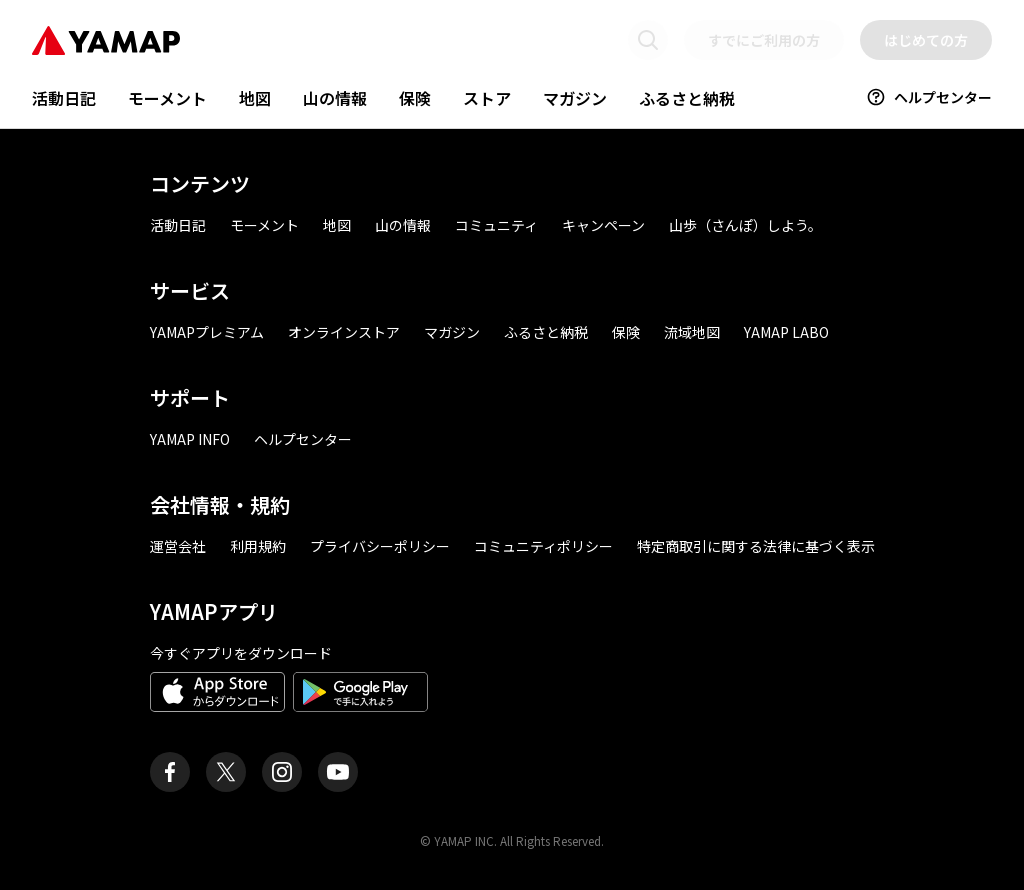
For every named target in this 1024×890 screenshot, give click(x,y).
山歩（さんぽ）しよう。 (745, 225)
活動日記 (64, 98)
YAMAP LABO (786, 332)
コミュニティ (496, 225)
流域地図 (692, 332)
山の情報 (335, 98)
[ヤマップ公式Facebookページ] (170, 772)
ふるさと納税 (687, 98)
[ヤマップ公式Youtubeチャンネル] (338, 772)
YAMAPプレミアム (207, 332)
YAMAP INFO (190, 439)
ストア (487, 98)
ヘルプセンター (929, 97)
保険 (415, 98)
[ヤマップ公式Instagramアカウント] (282, 772)
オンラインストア (344, 332)
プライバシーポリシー (380, 546)
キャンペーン (603, 225)
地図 (255, 98)
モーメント (167, 98)
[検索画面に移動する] (648, 40)
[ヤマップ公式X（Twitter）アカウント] (226, 772)
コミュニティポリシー (543, 546)
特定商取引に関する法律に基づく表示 (756, 546)
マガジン (575, 98)
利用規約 (258, 546)
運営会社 (178, 546)
